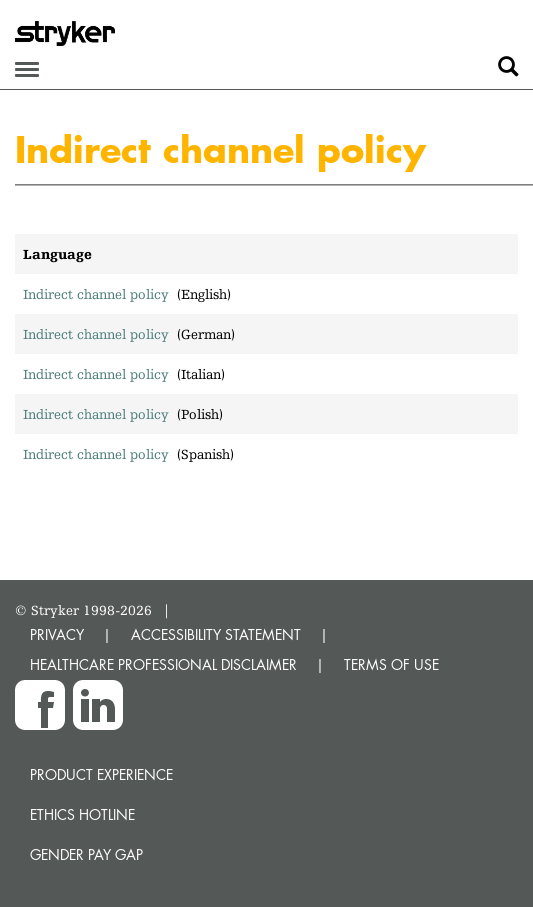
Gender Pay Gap (86, 854)
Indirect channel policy (96, 294)
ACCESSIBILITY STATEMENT (216, 634)
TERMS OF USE (391, 664)
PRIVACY (57, 634)
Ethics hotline (82, 814)
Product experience (101, 774)
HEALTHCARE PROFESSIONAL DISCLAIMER (163, 664)
